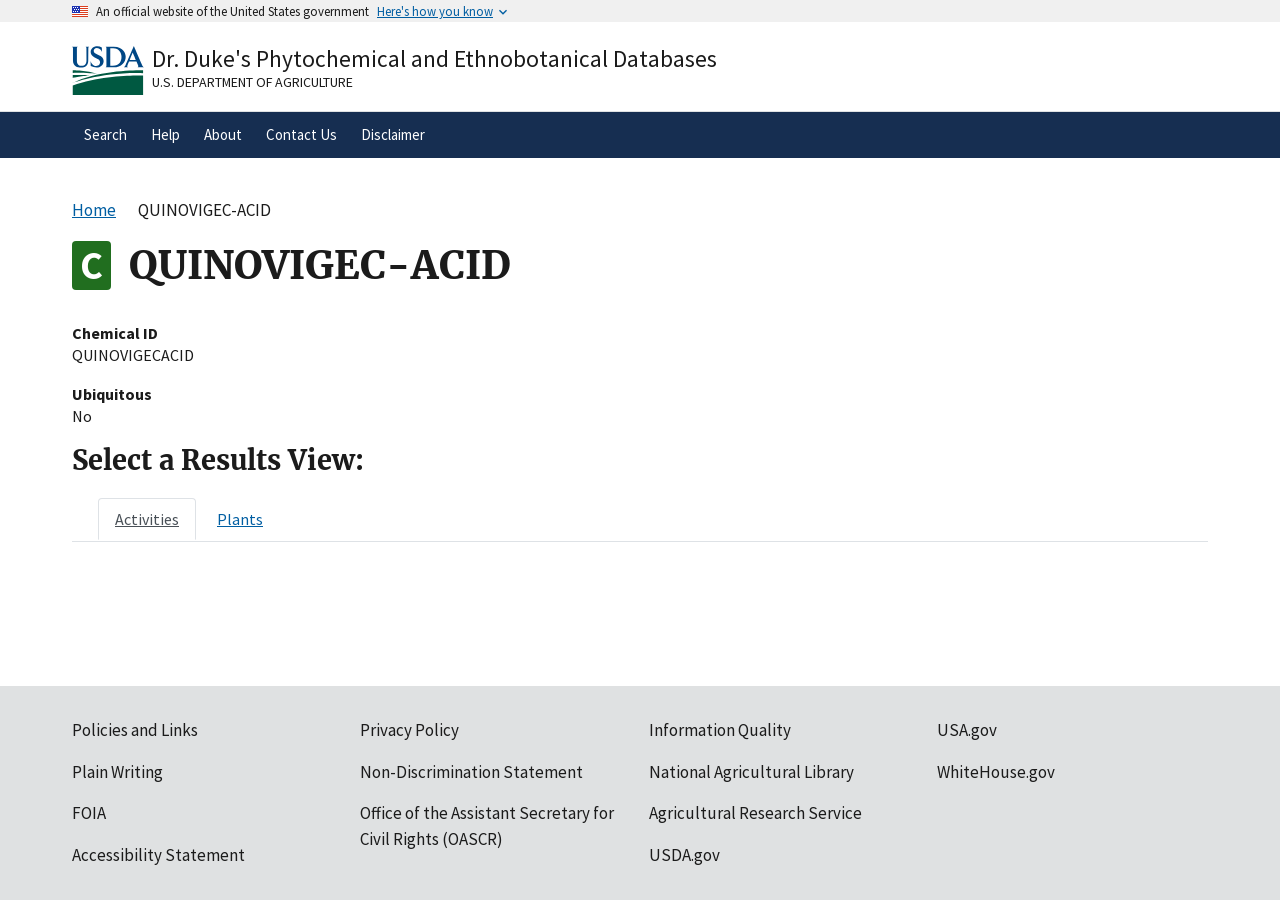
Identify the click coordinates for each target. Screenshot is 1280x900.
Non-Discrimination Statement (471, 772)
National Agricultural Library (751, 772)
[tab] (147, 519)
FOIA (89, 813)
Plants (240, 519)
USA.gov (967, 730)
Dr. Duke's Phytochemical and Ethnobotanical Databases (434, 58)
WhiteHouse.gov (996, 772)
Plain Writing (117, 772)
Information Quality (720, 730)
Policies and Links (135, 730)
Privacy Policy (409, 730)
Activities (147, 519)
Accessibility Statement (158, 855)
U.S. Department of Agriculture (252, 82)
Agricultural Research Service (755, 813)
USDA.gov (684, 855)
